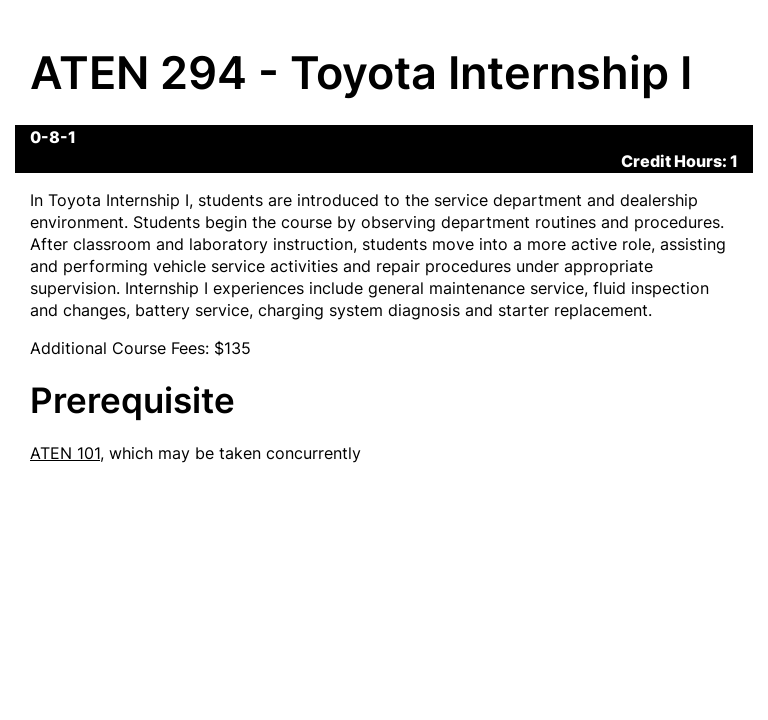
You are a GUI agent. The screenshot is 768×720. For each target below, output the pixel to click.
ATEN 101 (65, 453)
